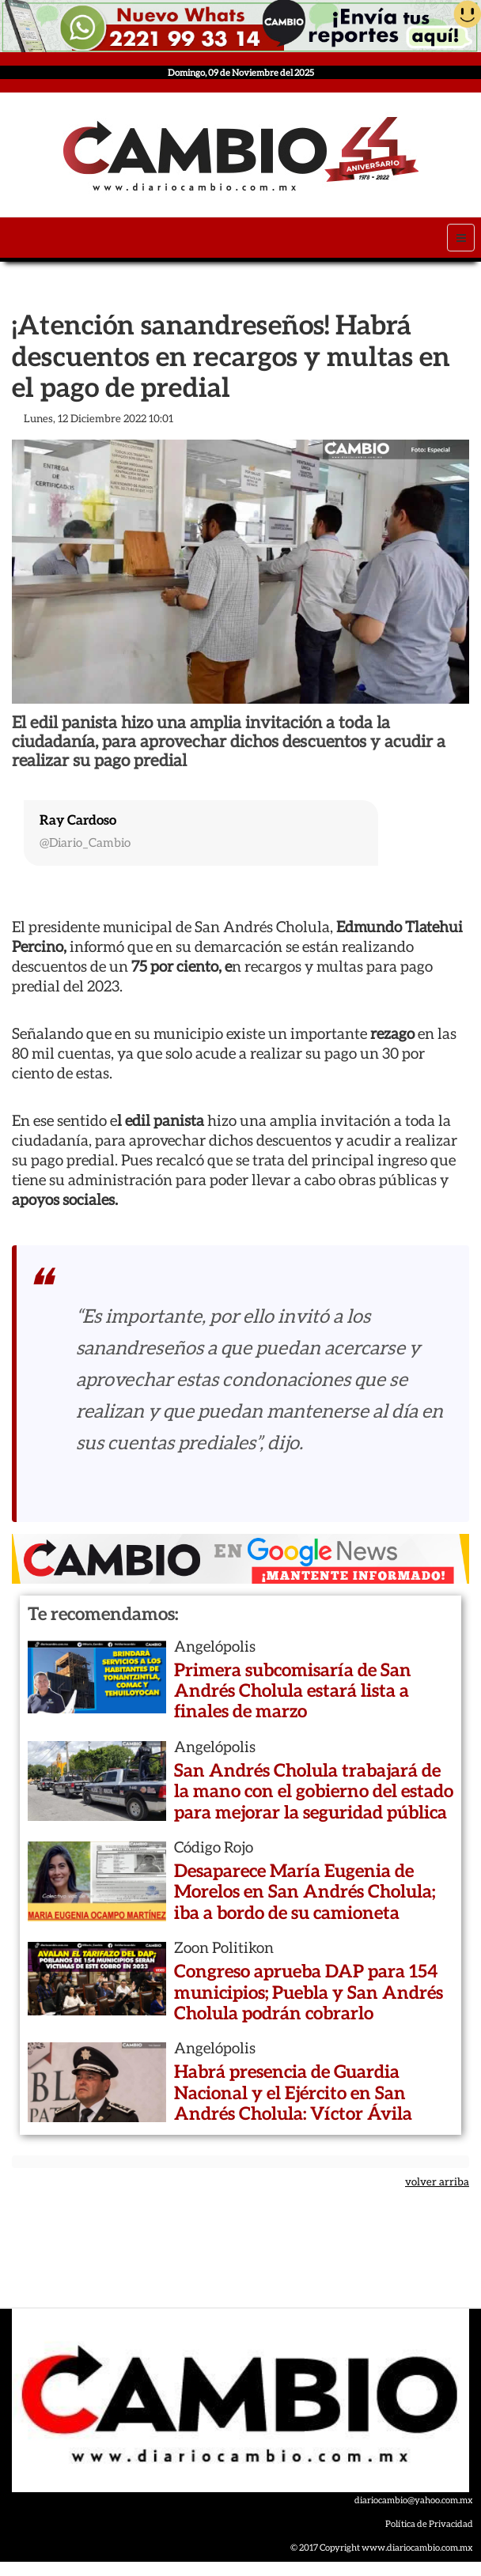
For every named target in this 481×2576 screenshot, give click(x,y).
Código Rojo (213, 1847)
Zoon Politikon (224, 1947)
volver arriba (437, 2182)
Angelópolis (215, 1646)
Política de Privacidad (429, 2523)
